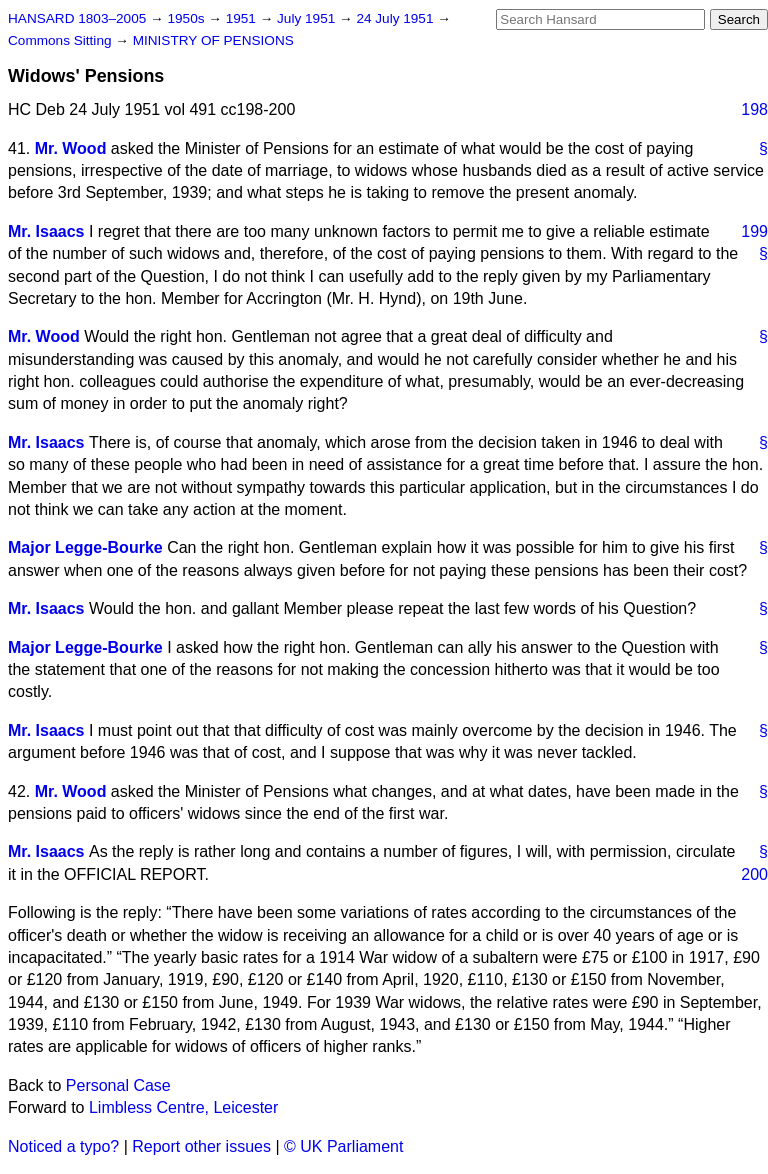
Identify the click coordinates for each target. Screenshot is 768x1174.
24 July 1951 (396, 18)
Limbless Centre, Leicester (183, 1107)
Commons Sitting (61, 40)
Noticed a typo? (63, 1146)
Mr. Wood (71, 148)
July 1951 (308, 18)
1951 (243, 18)
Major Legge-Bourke (85, 547)
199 (754, 231)
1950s (187, 18)
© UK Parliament (343, 1146)
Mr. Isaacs (46, 231)
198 (754, 109)
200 (754, 874)
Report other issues (201, 1146)
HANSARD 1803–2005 (77, 18)
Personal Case (118, 1085)
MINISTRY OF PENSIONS (213, 40)
